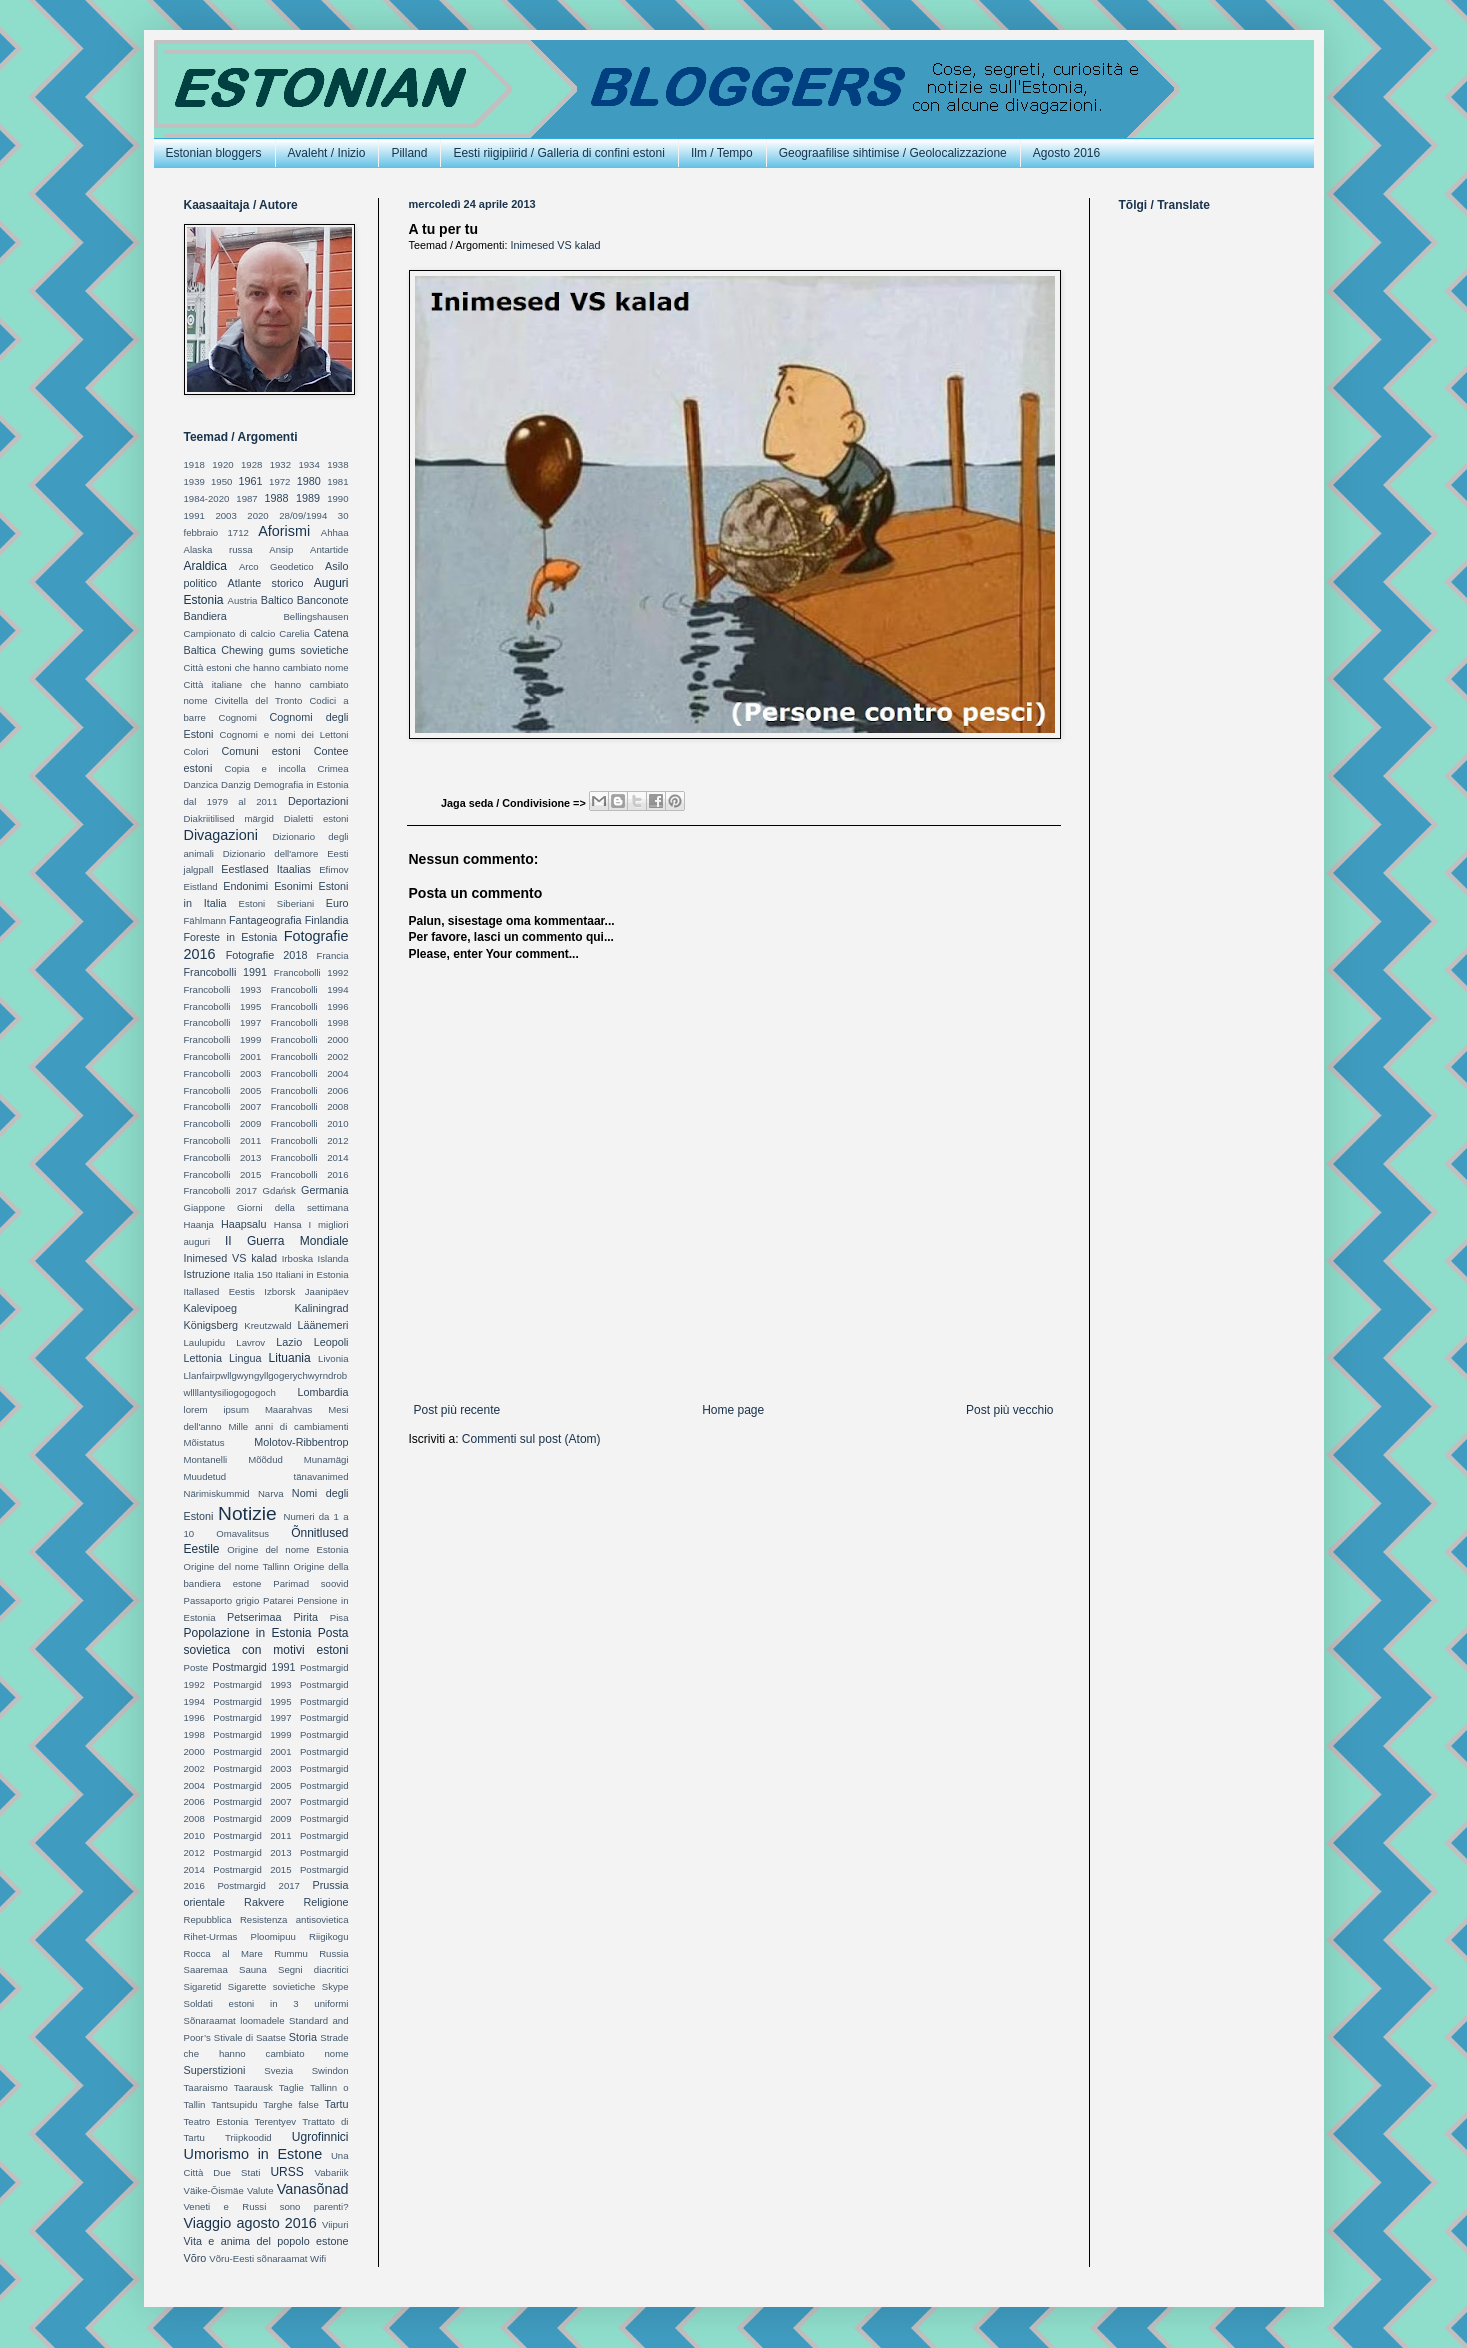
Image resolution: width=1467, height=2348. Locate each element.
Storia (303, 2037)
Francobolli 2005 (223, 1090)
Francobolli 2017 (221, 1190)
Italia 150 (253, 1274)
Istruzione (207, 1274)
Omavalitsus (242, 1533)
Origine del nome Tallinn (237, 1566)
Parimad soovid (310, 1583)
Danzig (236, 784)
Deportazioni (318, 801)
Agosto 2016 (1066, 153)
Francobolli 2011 (223, 1140)
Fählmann (205, 920)
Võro (195, 2258)
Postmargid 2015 (252, 1869)
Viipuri (335, 2224)
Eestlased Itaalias (266, 869)
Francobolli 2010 (310, 1123)
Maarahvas (288, 1409)
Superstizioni (215, 2070)
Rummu (291, 1953)
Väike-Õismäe (214, 2190)
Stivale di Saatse (250, 2037)
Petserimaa (254, 1617)
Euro (337, 903)
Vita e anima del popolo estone (266, 2241)
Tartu (337, 2104)
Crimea (333, 768)
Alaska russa (218, 549)
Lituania (290, 1358)
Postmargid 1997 (252, 1717)
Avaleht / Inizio (327, 153)
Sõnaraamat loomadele (234, 2020)
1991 (194, 515)
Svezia (278, 2070)
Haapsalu (244, 1224)
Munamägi (326, 1459)
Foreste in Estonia (231, 937)
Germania (324, 1190)
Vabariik (332, 2172)
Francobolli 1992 (311, 972)
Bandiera (205, 616)
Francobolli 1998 (310, 1022)
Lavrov (250, 1342)
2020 (257, 515)
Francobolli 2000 (310, 1039)
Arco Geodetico (276, 566)
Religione (325, 1902)
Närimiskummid (217, 1493)
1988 (277, 498)
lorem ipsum (216, 1409)
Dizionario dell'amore (271, 853)
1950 (221, 481)
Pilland (409, 153)
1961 (251, 481)
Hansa (288, 1224)
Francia (333, 955)
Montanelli (206, 1459)
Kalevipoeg (210, 1308)
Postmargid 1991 (253, 1667)
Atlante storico (266, 583)
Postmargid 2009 (252, 1818)
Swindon (330, 2070)
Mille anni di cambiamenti (288, 1426)
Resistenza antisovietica (294, 1919)
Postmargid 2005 (252, 1785)
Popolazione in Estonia (248, 1633)
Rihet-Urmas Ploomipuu (240, 1936)
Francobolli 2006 (310, 1090)
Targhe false (290, 2104)
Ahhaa (335, 532)
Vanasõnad (313, 2189)
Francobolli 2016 (310, 1174)
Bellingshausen (315, 616)
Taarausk (253, 2087)
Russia (333, 1953)
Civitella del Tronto (259, 700)
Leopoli (331, 1342)
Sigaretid (203, 1986)
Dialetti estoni (316, 818)
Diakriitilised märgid (229, 818)
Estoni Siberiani (277, 903)
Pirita (305, 1617)
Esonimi (293, 886)
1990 (337, 498)
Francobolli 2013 (223, 1157)
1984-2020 (207, 498)
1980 (309, 481)
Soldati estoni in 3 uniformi (266, 2003)
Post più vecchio (1009, 1410)
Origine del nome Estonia (287, 1549)
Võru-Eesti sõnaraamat (258, 2258)
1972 (279, 481)
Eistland (201, 886)
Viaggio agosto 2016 (250, 2223)
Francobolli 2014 (310, 1157)
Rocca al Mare (223, 1953)
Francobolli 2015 (223, 1174)
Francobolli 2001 (223, 1056)
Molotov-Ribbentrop (301, 1442)
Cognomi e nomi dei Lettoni (284, 734)
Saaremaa (206, 1969)
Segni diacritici (313, 1969)
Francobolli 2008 (310, 1106)
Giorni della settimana (292, 1207)
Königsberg (211, 1325)
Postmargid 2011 (252, 1835)
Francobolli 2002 (310, 1056)
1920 (222, 464)
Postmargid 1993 (252, 1684)
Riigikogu (328, 1936)
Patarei (278, 1600)
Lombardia (322, 1392)
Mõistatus (204, 1442)
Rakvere (264, 1902)
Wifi (318, 2258)
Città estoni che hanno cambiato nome (266, 667)
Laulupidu (205, 1342)
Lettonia (203, 1358)
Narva (271, 1493)
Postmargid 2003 (252, 1768)
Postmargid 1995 (252, 1701)
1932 (280, 464)
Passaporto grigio (222, 1600)
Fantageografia (265, 920)
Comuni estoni (260, 751)
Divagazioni (221, 835)
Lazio (289, 1342)
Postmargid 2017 (258, 1885)
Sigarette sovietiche (272, 1986)
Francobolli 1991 (226, 972)
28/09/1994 (303, 515)
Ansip (281, 549)
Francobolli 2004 (310, 1073)
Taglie (291, 2087)
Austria (243, 600)
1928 (251, 464)
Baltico (277, 600)
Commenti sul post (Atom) (531, 1439)
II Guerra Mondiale (287, 1241)
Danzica (201, 784)
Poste (196, 1667)
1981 (337, 481)
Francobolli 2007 (223, 1106)
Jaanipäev (327, 1291)
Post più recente (457, 1410)
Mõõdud (265, 1459)
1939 (194, 481)
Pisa (339, 1617)
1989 (308, 498)
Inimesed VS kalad (556, 245)
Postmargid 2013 (252, 1852)
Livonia (333, 1358)
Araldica (205, 566)
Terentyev (275, 2121)
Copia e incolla (264, 768)
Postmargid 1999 (252, 1734)
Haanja (199, 1224)
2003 (225, 515)
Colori (196, 751)
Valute (260, 2190)
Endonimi (245, 886)
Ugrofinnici (320, 2137)
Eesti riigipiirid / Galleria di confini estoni (558, 153)
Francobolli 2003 (223, 1073)
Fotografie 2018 (267, 955)
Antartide (329, 549)
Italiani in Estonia (312, 1274)
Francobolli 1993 (223, 989)
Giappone (205, 1207)
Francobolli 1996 (310, 1006)
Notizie (247, 1513)
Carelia (294, 633)
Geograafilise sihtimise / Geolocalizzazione (893, 153)
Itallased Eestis (219, 1291)
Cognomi (238, 717)
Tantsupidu (234, 2104)
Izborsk (279, 1291)
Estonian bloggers (214, 153)
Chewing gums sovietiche (284, 650)
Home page (733, 1410)
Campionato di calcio (230, 633)
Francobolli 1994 (310, 989)
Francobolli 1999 (223, 1039)
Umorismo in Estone (253, 2154)
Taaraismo (206, 2087)
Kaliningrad (321, 1308)
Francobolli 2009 (223, 1123)
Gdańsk (279, 1190)
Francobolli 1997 (223, 1022)
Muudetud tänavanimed (266, 1476)
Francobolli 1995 (223, 1006)
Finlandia (327, 920)
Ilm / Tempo (722, 153)
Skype (335, 1986)
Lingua (245, 1358)
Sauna (253, 1969)
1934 (308, 464)
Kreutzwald (267, 1325)
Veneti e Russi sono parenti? (266, 2206)
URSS (286, 2172)
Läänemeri (322, 1325)
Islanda (333, 1258)
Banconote (323, 600)
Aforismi (284, 531)
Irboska (297, 1258)
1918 (194, 464)
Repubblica (208, 1919)
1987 (246, 498)
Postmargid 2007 (252, 1801)
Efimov (333, 869)
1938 (337, 464)
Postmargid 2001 (252, 1751)
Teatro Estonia (216, 2121)
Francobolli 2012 (310, 1140)
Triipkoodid (248, 2137)
